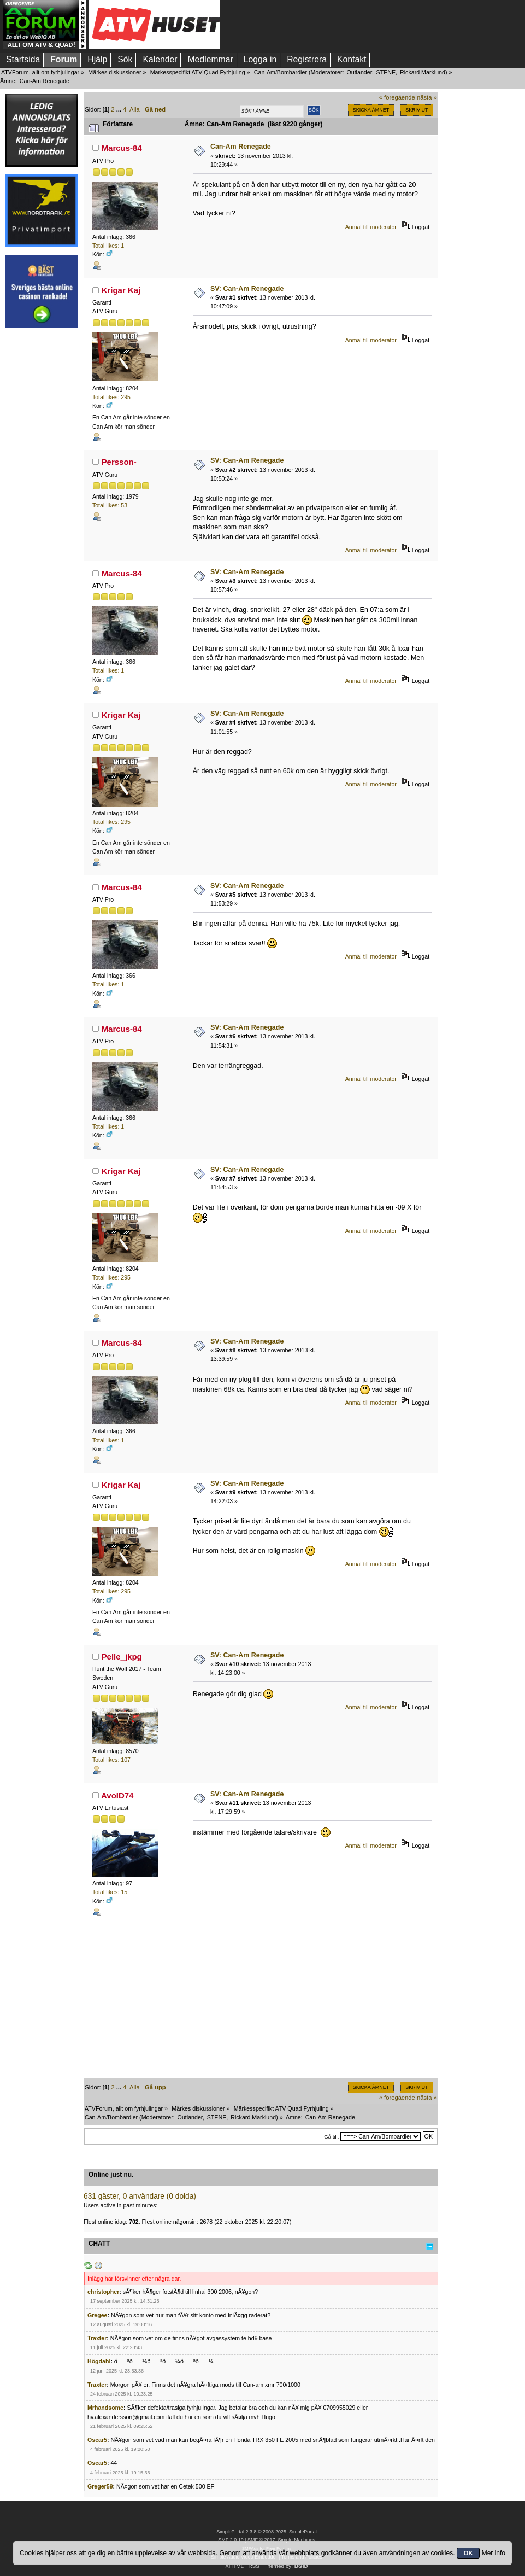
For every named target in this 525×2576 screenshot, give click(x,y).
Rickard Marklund (422, 72)
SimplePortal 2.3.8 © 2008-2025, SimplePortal (266, 2531)
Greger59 (100, 2486)
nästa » (427, 97)
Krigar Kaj (121, 290)
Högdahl (98, 2361)
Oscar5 (97, 2440)
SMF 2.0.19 (230, 2540)
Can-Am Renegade (240, 146)
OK (468, 2553)
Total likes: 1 (108, 245)
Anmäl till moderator (371, 227)
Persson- (119, 461)
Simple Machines (296, 2540)
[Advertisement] (41, 499)
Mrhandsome (105, 2407)
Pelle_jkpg (122, 1656)
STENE (386, 72)
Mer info (493, 2553)
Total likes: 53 (109, 505)
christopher (103, 2291)
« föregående (397, 97)
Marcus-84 (122, 148)
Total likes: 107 (111, 1759)
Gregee (97, 2315)
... (119, 109)
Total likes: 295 (111, 397)
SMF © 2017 (261, 2540)
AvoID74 (117, 1795)
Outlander (358, 72)
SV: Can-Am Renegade (247, 289)
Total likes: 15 (109, 1892)
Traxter (97, 2338)
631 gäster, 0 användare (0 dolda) (140, 2196)
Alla (134, 109)
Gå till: (331, 2137)
